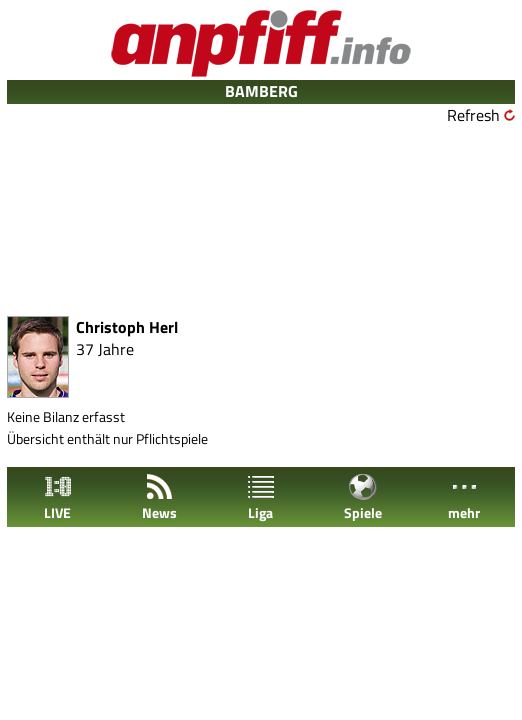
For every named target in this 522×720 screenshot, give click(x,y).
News (159, 497)
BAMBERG (261, 91)
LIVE (58, 497)
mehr (464, 497)
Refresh (473, 115)
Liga (261, 497)
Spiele (363, 497)
